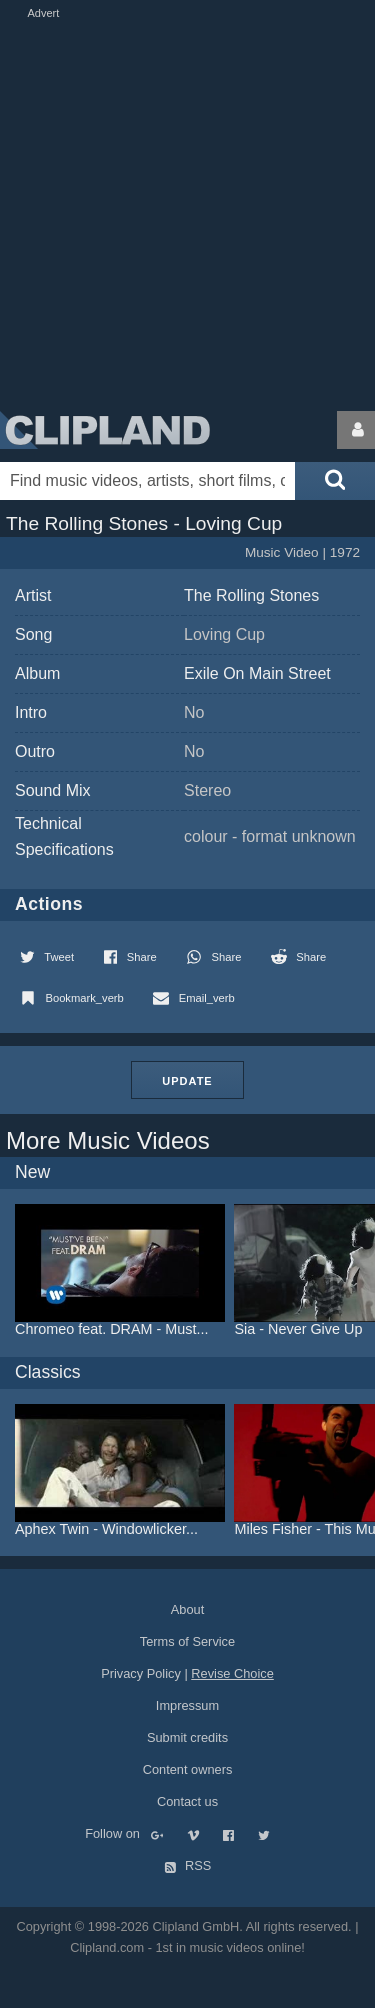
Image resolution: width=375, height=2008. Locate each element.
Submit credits (187, 1737)
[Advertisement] (187, 210)
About (187, 1609)
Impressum (187, 1705)
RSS (188, 1865)
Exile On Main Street (257, 673)
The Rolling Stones (251, 595)
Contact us (187, 1801)
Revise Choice (232, 1673)
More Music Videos (108, 1140)
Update (187, 1081)
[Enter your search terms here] (147, 481)
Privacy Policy (141, 1673)
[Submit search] (335, 481)
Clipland (105, 430)
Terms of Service (187, 1641)
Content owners (188, 1769)
